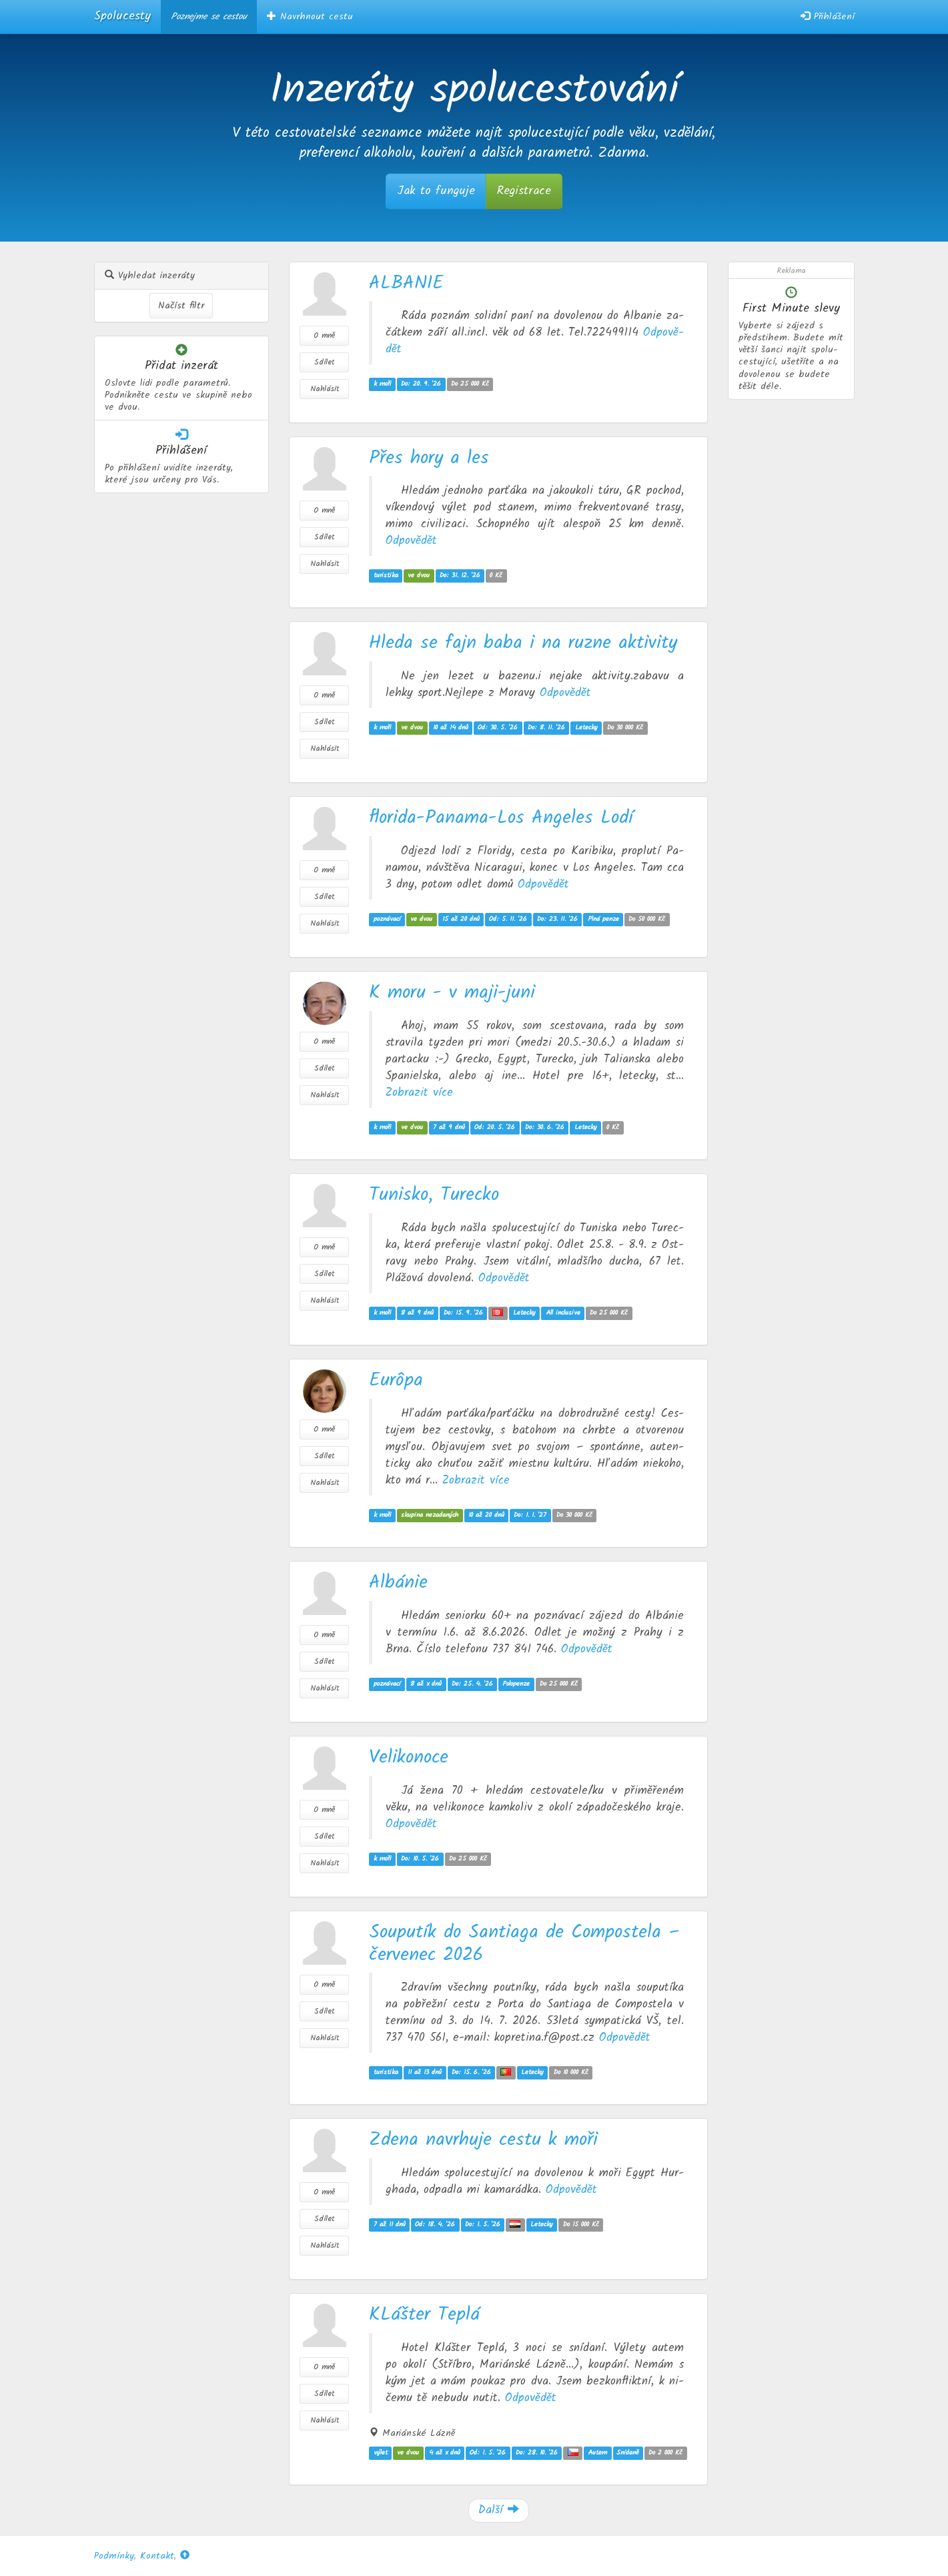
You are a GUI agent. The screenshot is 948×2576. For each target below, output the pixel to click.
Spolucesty (122, 16)
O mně (324, 335)
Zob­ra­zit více (419, 1092)
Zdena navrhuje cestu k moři (483, 2140)
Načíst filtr (181, 305)
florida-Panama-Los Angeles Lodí (501, 818)
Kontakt (157, 2556)
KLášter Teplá (424, 2315)
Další (498, 2510)
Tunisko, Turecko (434, 1195)
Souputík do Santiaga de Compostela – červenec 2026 (524, 1943)
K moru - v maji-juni (452, 993)
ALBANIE (406, 283)
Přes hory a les (429, 458)
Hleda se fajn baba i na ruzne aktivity (523, 643)
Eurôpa (396, 1380)
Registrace (524, 191)
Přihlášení (828, 16)
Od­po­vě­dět (411, 540)
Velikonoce (408, 1757)
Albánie (398, 1583)
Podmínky (114, 2556)
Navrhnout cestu (310, 16)
